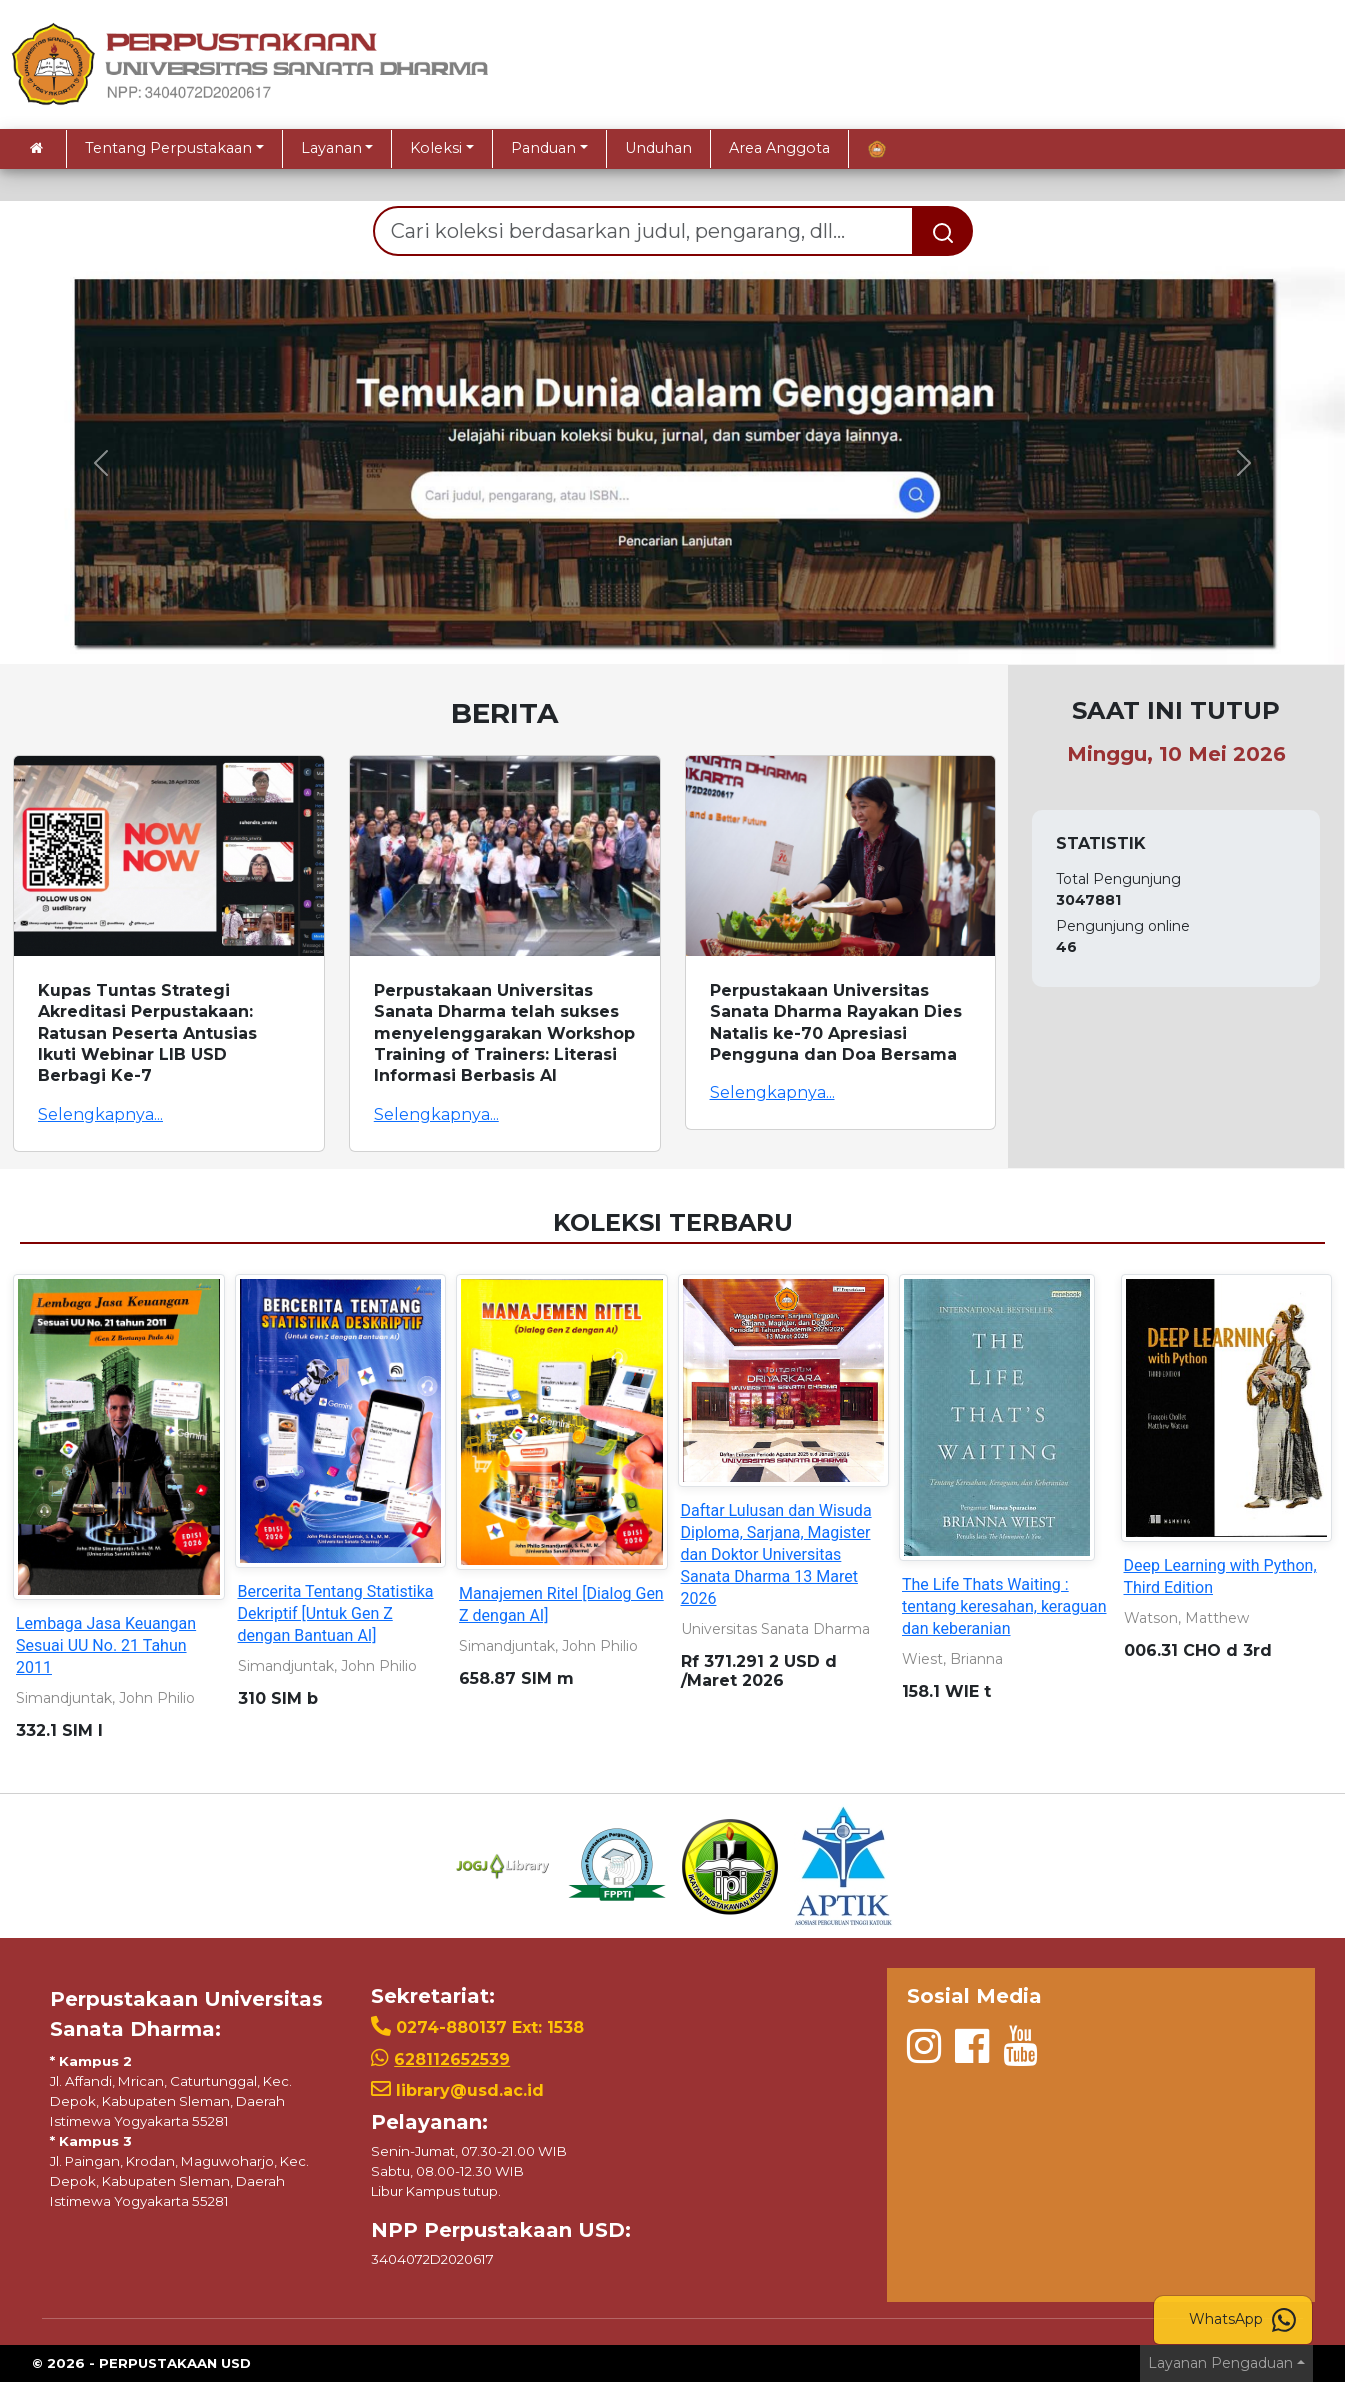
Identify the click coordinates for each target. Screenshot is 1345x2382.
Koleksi (436, 148)
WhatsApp (1242, 2320)
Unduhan (658, 148)
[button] (101, 463)
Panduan (543, 148)
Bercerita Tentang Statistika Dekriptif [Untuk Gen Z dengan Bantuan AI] (336, 1613)
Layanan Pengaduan (1220, 2363)
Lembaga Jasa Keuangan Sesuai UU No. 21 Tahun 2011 (106, 1645)
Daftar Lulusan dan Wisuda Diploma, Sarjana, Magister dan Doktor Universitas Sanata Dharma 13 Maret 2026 (776, 1554)
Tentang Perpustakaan (168, 148)
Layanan (331, 148)
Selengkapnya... (100, 1114)
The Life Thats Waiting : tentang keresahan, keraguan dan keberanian (1004, 1606)
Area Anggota (779, 148)
